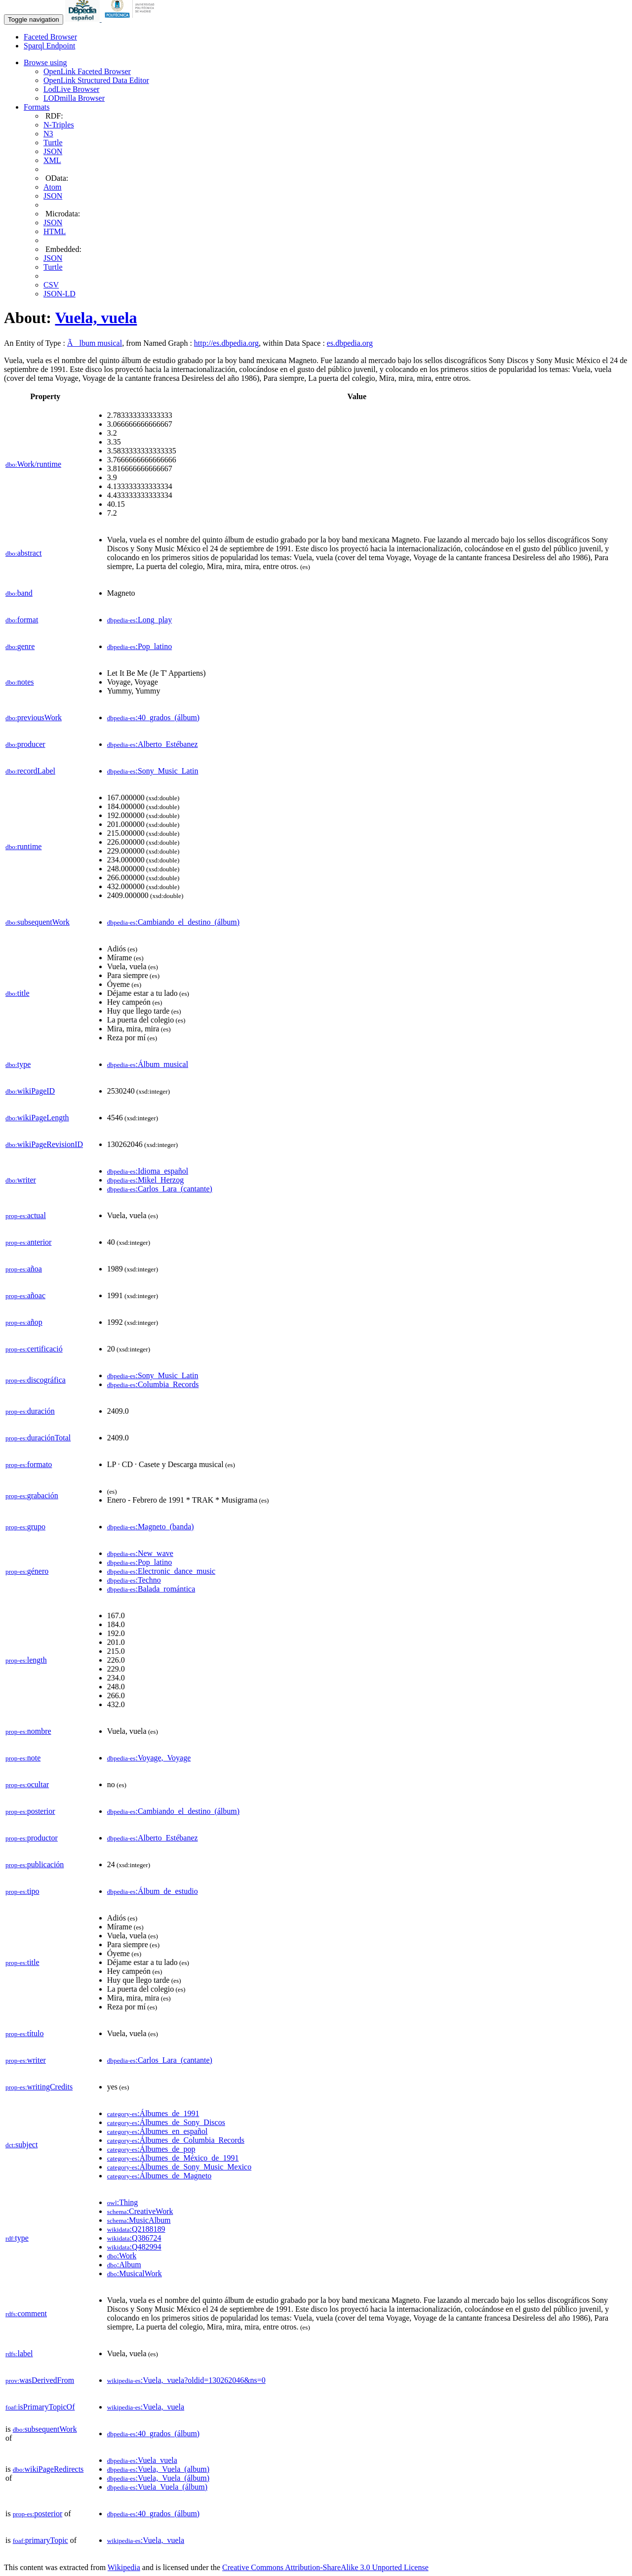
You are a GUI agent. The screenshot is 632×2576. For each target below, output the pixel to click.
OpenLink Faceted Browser (87, 71)
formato (28, 1464)
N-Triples (58, 125)
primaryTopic (40, 2540)
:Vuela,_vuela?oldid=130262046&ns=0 (186, 2380)
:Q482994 (134, 2247)
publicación (34, 1864)
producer (25, 744)
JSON (52, 151)
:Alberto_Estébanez (152, 744)
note (22, 1758)
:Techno (134, 1580)
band (19, 593)
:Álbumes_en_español (157, 2131)
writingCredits (39, 2087)
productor (31, 1838)
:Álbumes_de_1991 (153, 2113)
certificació (34, 1349)
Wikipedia (124, 2567)
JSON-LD (59, 293)
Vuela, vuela (96, 318)
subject (21, 2144)
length (26, 1660)
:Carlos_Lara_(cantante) (159, 1189)
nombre (28, 1731)
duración (30, 1411)
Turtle (53, 142)
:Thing (122, 2202)
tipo (22, 1891)
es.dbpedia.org (350, 343)
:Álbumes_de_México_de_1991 (173, 2158)
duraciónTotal (38, 1437)
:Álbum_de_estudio (152, 1891)
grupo (25, 1526)
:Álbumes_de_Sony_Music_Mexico (179, 2167)
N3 (48, 133)
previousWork (33, 717)
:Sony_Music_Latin (152, 771)
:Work (122, 2255)
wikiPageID (30, 1091)
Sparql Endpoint (49, 45)
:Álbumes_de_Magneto (159, 2175)
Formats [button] (36, 107)
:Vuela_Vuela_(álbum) (157, 2487)
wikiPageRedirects (48, 2469)
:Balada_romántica (151, 1589)
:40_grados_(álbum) (153, 717)
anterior (28, 1242)
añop (23, 1322)
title (17, 993)
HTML (54, 231)
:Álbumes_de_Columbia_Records (175, 2140)
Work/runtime (33, 464)
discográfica (35, 1380)
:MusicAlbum (139, 2220)
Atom (52, 187)
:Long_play (139, 619)
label (19, 2353)
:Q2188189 (136, 2229)
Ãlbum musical (94, 343)
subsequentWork (37, 922)
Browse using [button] (45, 62)
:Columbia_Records (153, 1384)
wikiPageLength (37, 1117)
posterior (30, 1811)
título (24, 2033)
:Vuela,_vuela (145, 2407)
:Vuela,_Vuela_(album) (158, 2469)
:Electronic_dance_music (161, 1571)
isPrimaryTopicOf (40, 2407)
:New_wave (140, 1553)
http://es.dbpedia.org (226, 343)
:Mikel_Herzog (145, 1180)
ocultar (27, 1784)
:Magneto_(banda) (150, 1526)
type (18, 1064)
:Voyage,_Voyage (149, 1758)
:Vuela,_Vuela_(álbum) (158, 2478)
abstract (23, 553)
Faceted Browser (50, 37)
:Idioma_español (147, 1171)
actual (25, 1215)
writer (20, 1180)
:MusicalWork (134, 2273)
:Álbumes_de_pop (151, 2149)
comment (26, 2313)
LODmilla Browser (74, 98)
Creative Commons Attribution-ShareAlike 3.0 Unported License (325, 2567)
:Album (124, 2264)
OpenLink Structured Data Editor (96, 80)
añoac (25, 1295)
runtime (23, 846)
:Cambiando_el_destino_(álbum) (173, 922)
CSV (51, 285)
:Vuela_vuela (142, 2460)
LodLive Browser (71, 89)
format (21, 619)
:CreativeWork (140, 2211)
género (26, 1571)
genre (20, 646)
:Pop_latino (139, 646)
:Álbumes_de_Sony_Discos (166, 2122)
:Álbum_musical (147, 1064)
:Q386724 (134, 2238)
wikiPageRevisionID (44, 1144)
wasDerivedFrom (39, 2380)
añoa (23, 1269)
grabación (31, 1495)
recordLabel (30, 771)
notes (19, 682)
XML (52, 160)
